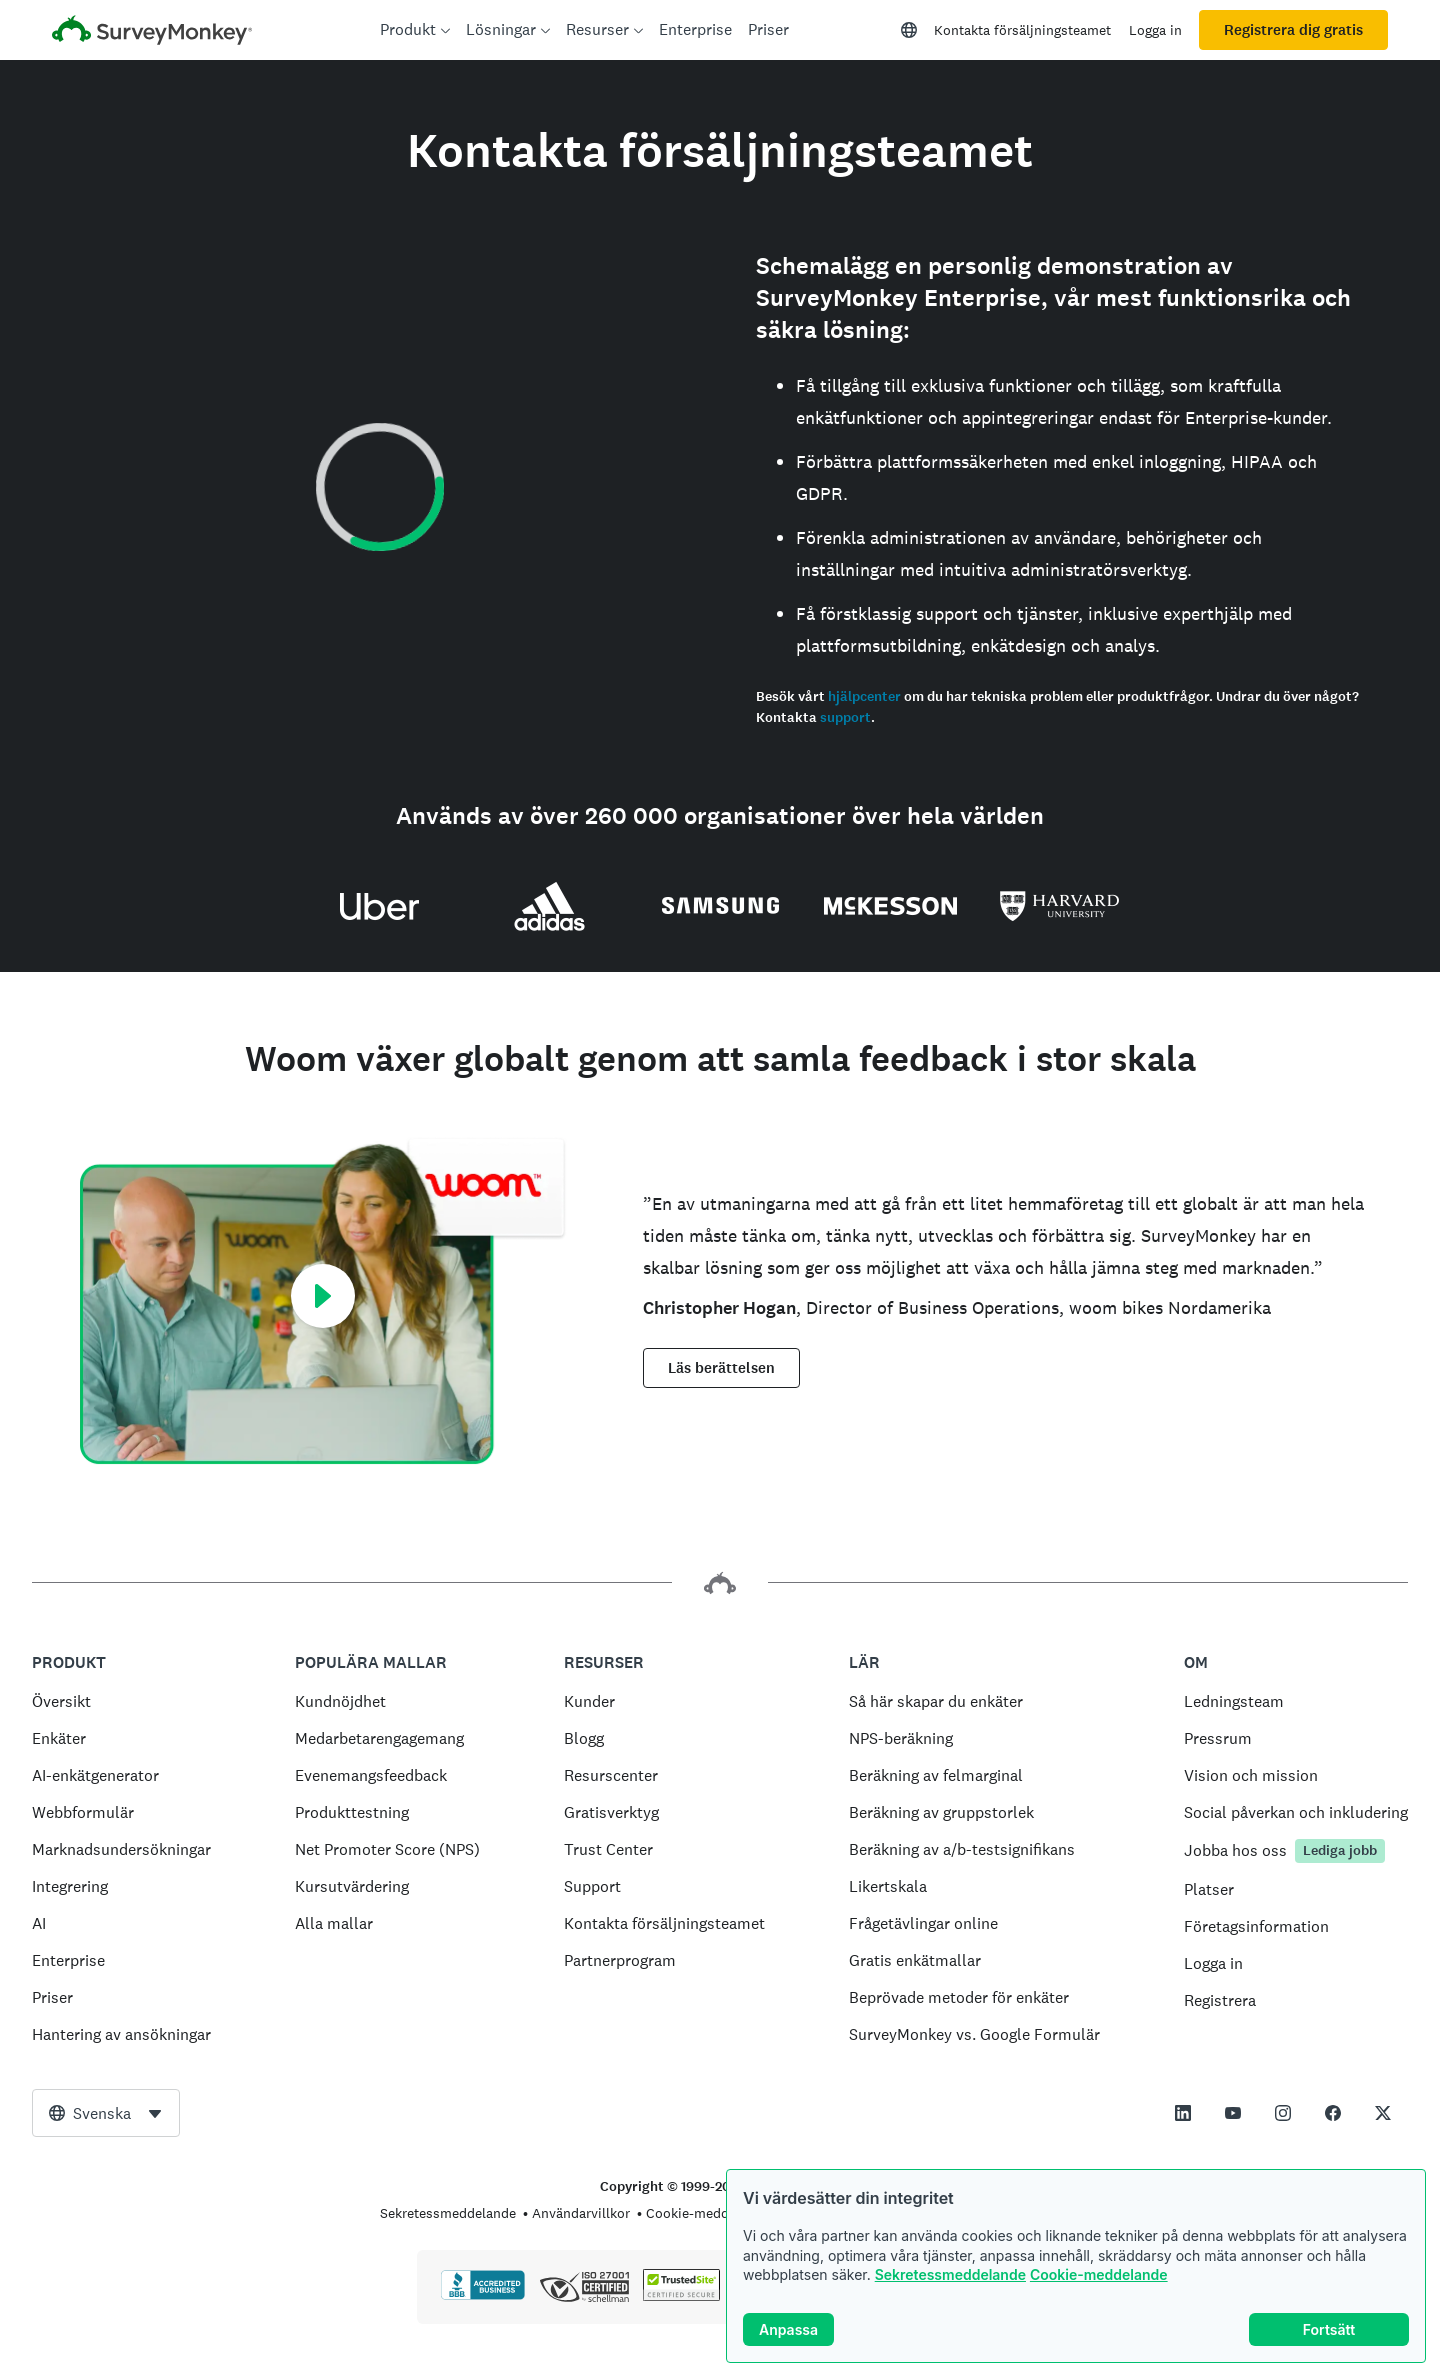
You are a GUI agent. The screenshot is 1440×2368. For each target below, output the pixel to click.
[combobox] (106, 2113)
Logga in (1155, 30)
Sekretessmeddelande (950, 2274)
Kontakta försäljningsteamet (1022, 30)
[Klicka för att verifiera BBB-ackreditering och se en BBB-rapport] (483, 2296)
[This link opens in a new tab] (1183, 2113)
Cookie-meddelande (1099, 2274)
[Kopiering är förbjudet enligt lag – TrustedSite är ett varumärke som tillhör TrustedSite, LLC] (681, 2296)
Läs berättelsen (721, 1368)
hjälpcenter (864, 696)
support (845, 717)
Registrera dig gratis (1293, 30)
